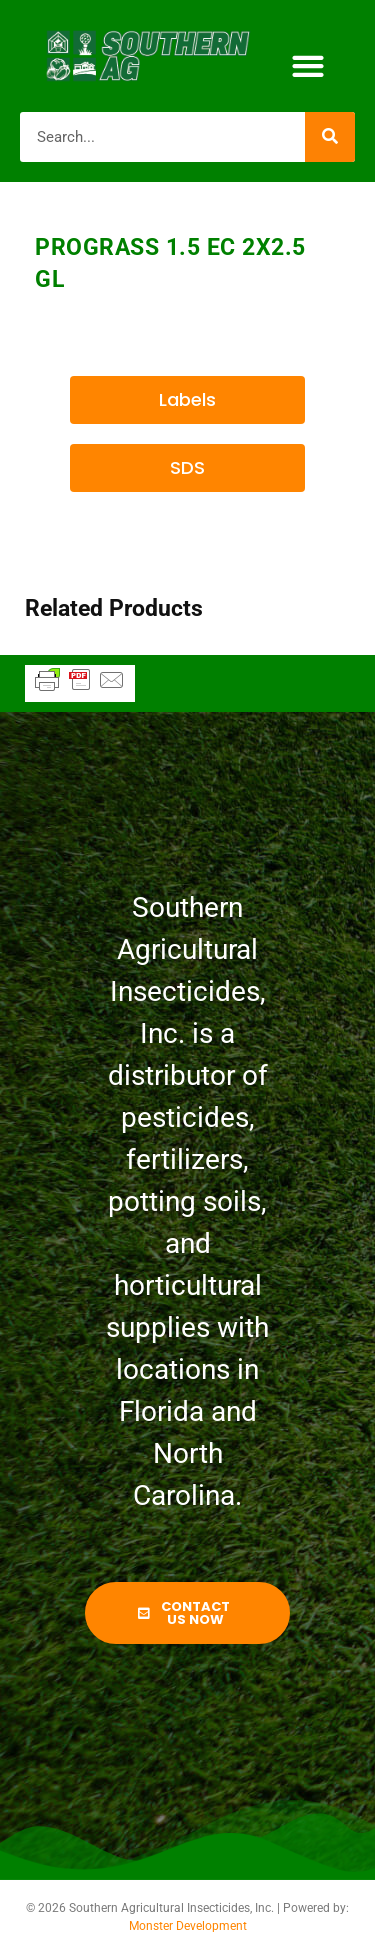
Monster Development (188, 1926)
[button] (308, 66)
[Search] (330, 137)
